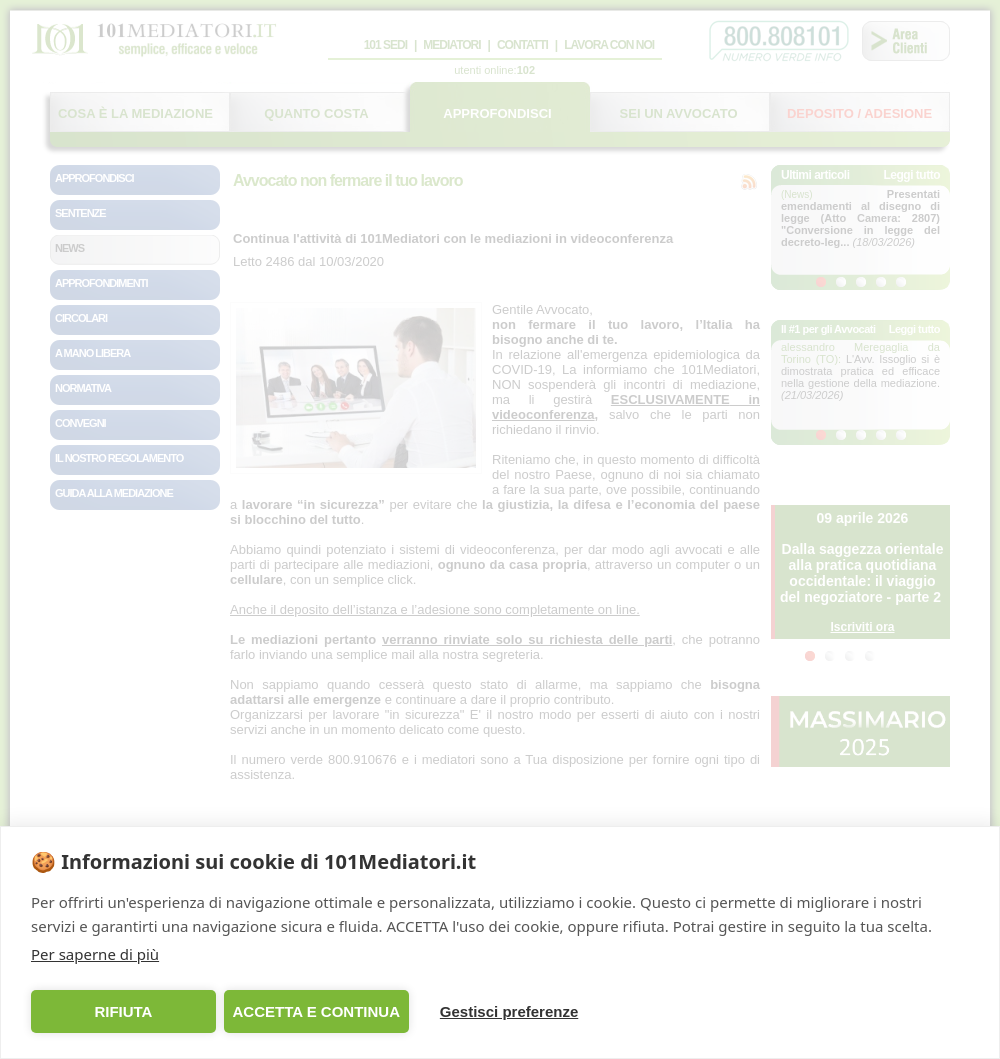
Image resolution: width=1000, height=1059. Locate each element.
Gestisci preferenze (509, 1011)
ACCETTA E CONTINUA (316, 1011)
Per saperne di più (95, 954)
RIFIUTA (123, 1011)
